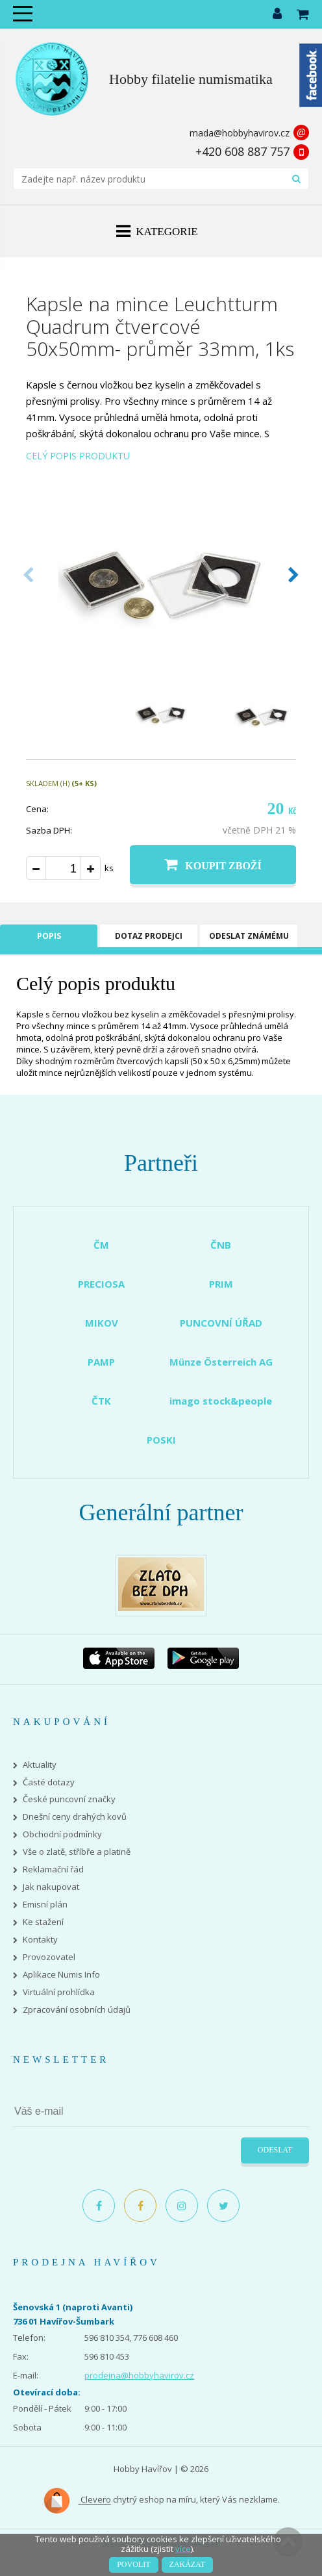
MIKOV (101, 1322)
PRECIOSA (101, 1283)
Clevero (77, 2500)
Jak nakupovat (51, 1887)
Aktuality (39, 1765)
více (183, 2549)
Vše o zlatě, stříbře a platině (76, 1852)
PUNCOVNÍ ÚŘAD (221, 1322)
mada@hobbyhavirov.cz (240, 133)
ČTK (101, 1400)
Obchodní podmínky (62, 1834)
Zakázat (187, 2564)
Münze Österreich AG (221, 1361)
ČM (101, 1244)
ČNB (220, 1244)
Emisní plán (45, 1904)
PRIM (221, 1283)
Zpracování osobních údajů (76, 2010)
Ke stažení (43, 1922)
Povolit (133, 2564)
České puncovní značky (69, 1799)
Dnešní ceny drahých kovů (75, 1817)
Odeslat (275, 2149)
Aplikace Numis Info (61, 1975)
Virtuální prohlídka (59, 1992)
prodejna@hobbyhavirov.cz (139, 2375)
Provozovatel (49, 1957)
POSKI (161, 1439)
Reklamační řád (53, 1869)
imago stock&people (220, 1400)
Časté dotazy (49, 1782)
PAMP (101, 1361)
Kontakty (40, 1940)
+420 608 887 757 (242, 151)
